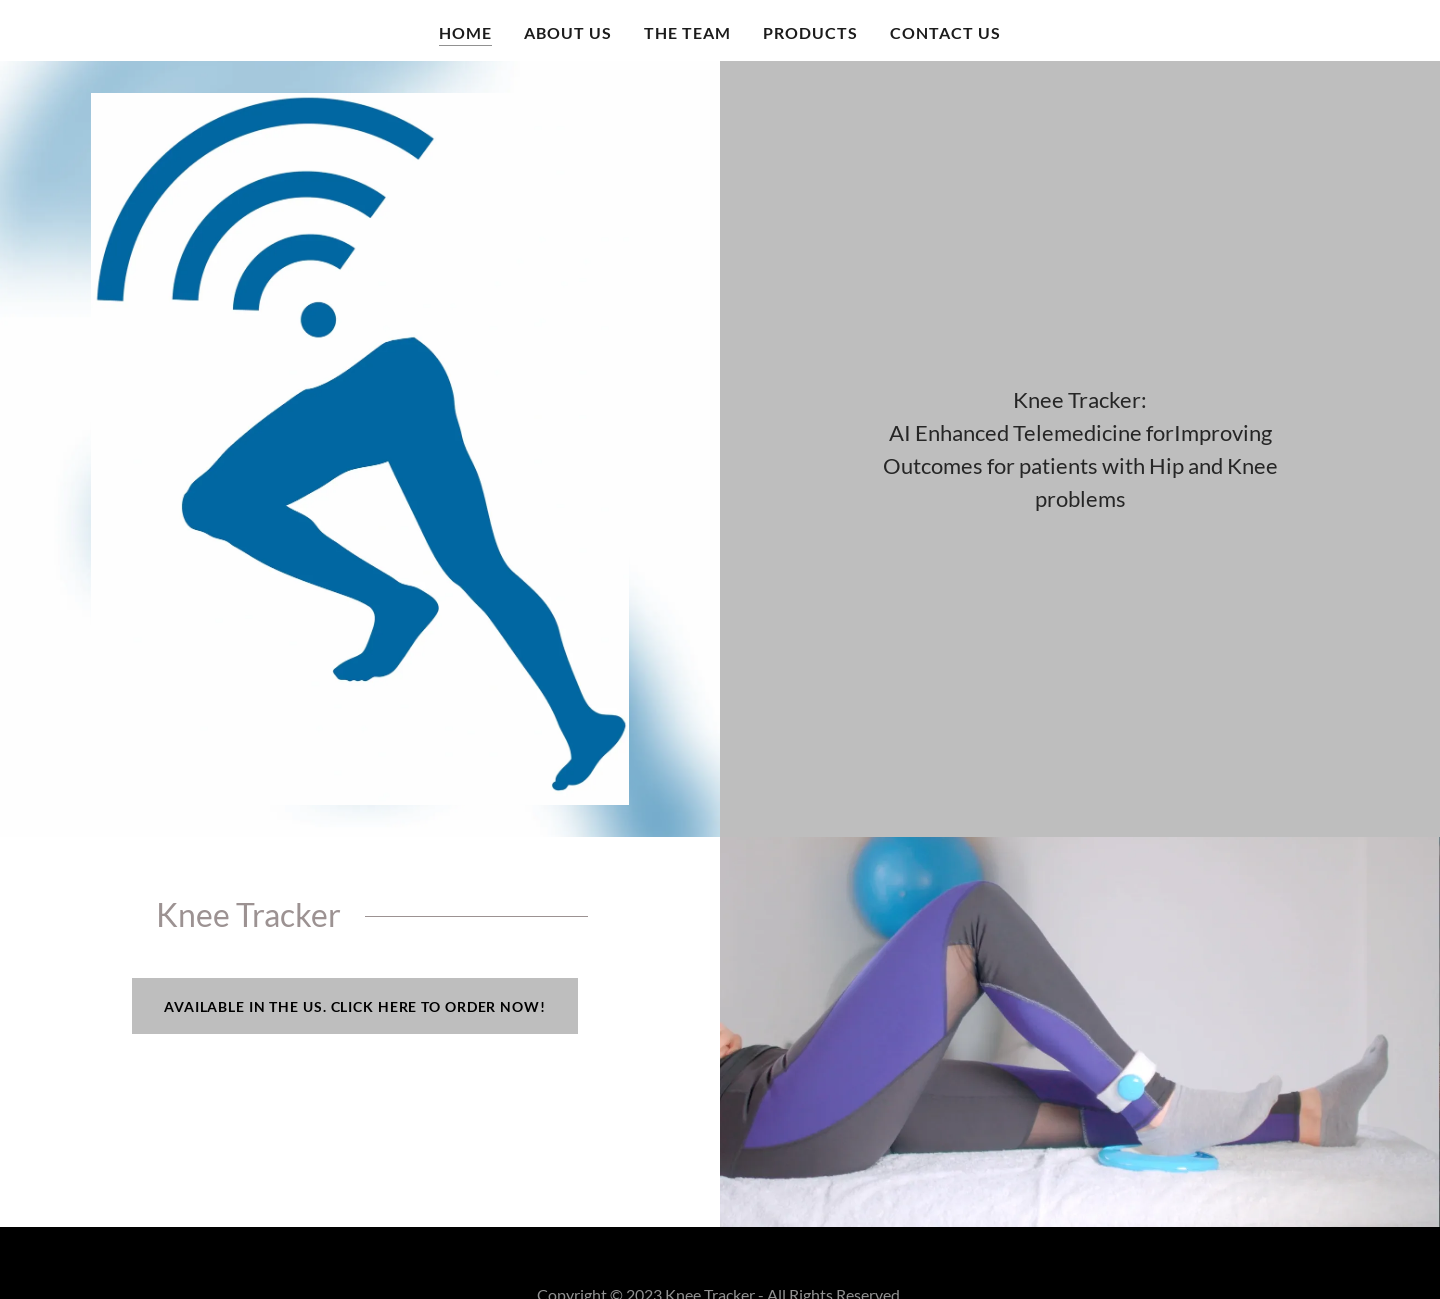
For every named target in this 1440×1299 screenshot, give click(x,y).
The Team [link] (687, 32)
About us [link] (568, 32)
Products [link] (810, 32)
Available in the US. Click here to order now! (355, 1006)
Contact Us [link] (945, 32)
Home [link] (465, 32)
